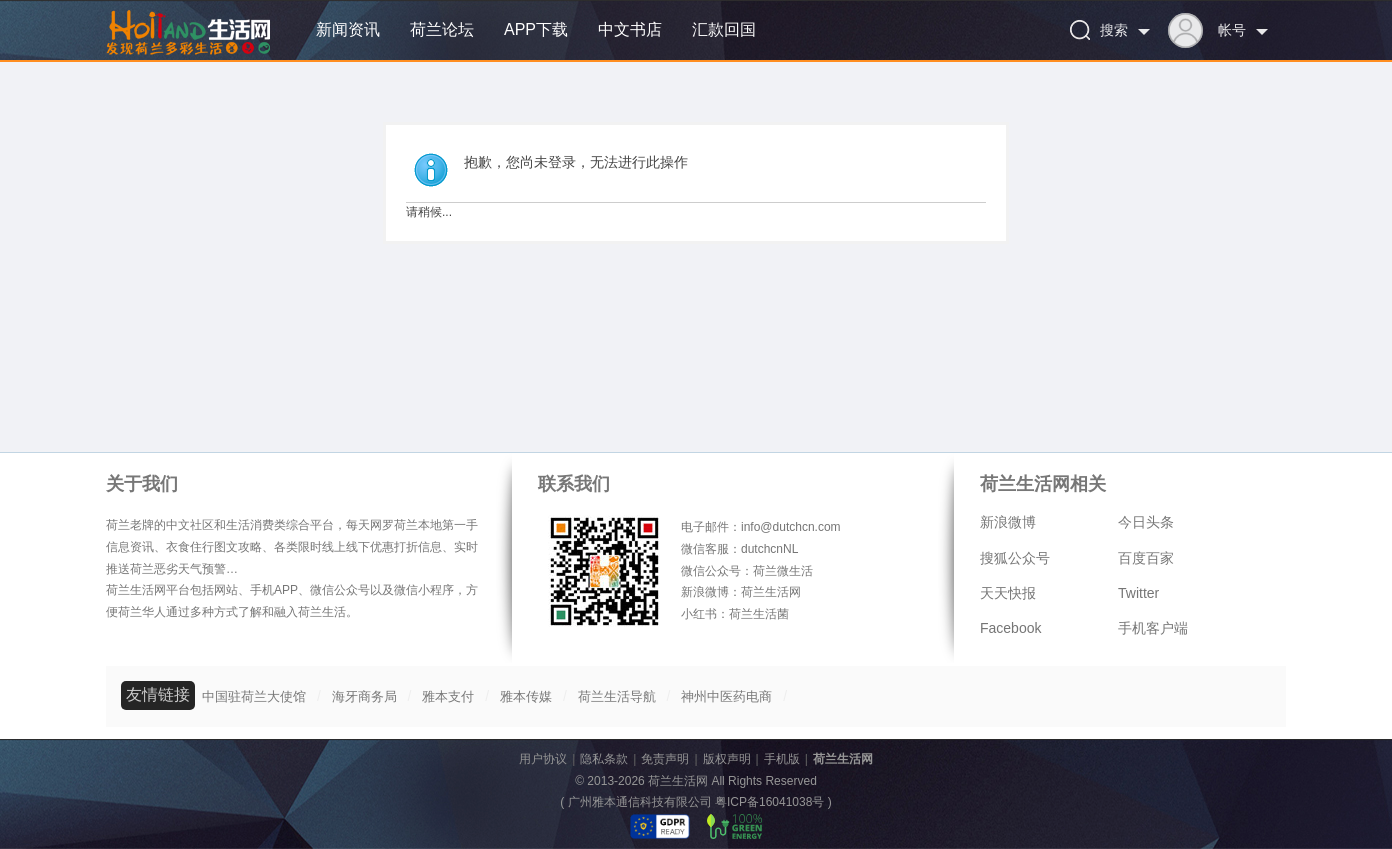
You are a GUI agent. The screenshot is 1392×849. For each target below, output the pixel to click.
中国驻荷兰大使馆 (254, 696)
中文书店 (630, 29)
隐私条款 (604, 759)
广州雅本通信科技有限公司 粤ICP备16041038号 (696, 802)
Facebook (1010, 628)
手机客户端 (1153, 628)
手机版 (782, 759)
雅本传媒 (526, 696)
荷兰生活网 (843, 759)
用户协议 (543, 759)
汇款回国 (724, 29)
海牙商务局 (364, 696)
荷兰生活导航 (617, 696)
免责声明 (665, 759)
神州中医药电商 (726, 696)
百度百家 (1146, 558)
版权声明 (727, 759)
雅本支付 (448, 696)
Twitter (1138, 593)
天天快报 (1008, 593)
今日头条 (1146, 522)
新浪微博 (1008, 522)
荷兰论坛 (442, 29)
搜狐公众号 (1015, 558)
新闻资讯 (348, 29)
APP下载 (536, 29)
